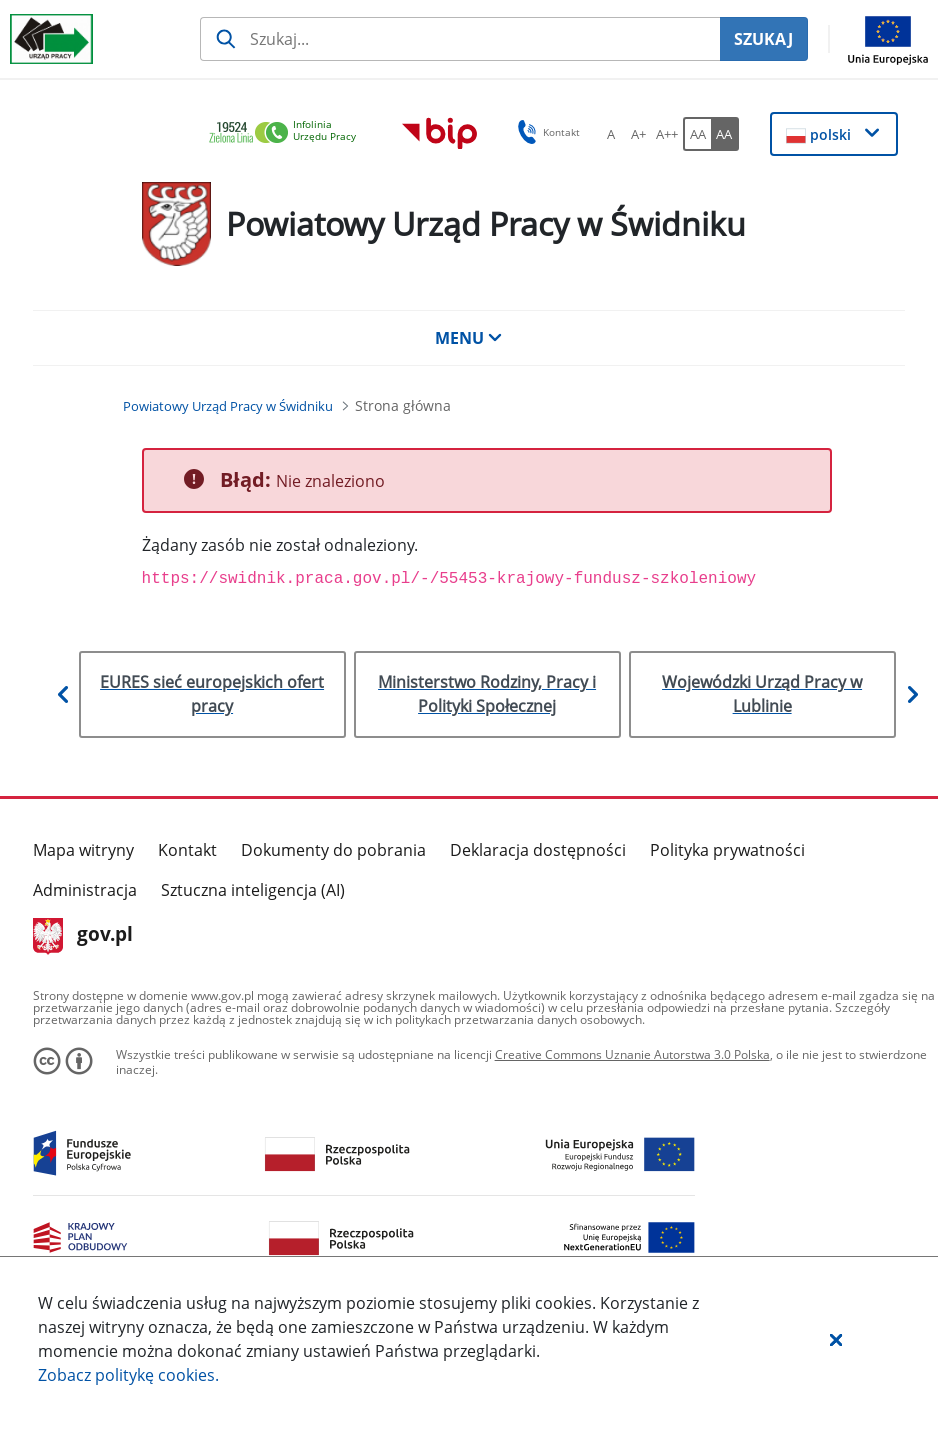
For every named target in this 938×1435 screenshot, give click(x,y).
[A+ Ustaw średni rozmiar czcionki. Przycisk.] (639, 134)
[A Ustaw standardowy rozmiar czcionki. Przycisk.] (611, 134)
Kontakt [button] (545, 132)
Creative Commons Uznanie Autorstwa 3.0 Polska (632, 1054)
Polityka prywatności (727, 850)
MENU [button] (469, 338)
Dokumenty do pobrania (333, 850)
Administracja (85, 890)
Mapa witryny (83, 850)
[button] (836, 1339)
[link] (288, 133)
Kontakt (187, 850)
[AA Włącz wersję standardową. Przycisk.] (697, 134)
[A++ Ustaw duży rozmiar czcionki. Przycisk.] (667, 134)
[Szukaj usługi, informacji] (460, 39)
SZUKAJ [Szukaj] (763, 39)
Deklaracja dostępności (538, 850)
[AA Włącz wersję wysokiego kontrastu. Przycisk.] (725, 134)
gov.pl (83, 936)
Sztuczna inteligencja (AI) (253, 890)
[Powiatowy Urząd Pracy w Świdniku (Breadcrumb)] (228, 406)
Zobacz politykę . (128, 1375)
